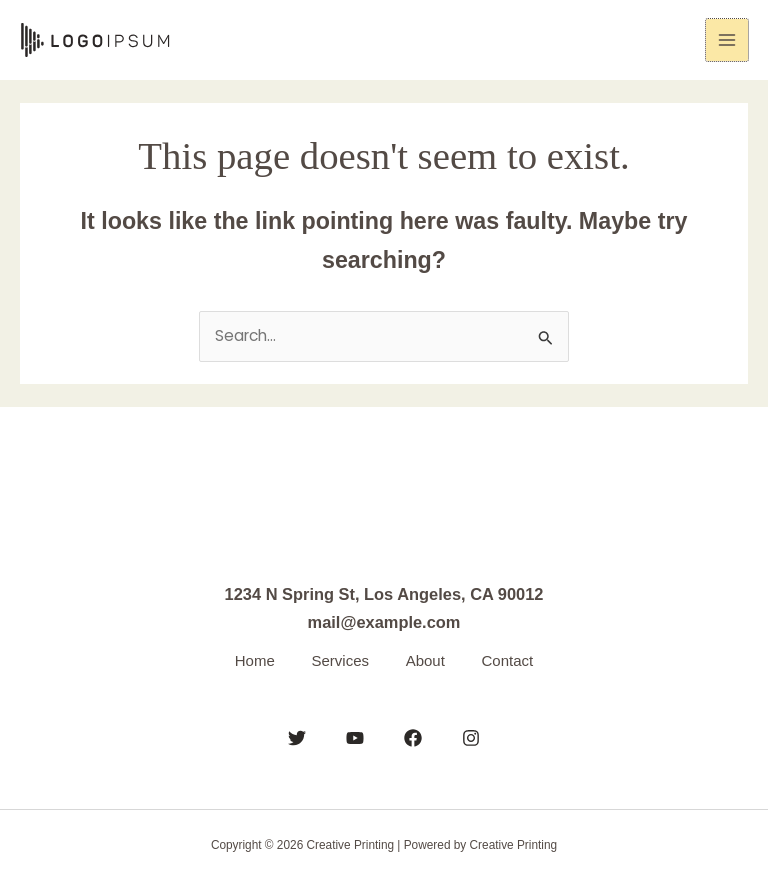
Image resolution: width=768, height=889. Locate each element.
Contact (513, 659)
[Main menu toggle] (727, 40)
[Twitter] (297, 737)
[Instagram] (471, 737)
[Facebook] (413, 737)
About (426, 659)
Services (339, 659)
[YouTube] (355, 737)
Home (250, 659)
